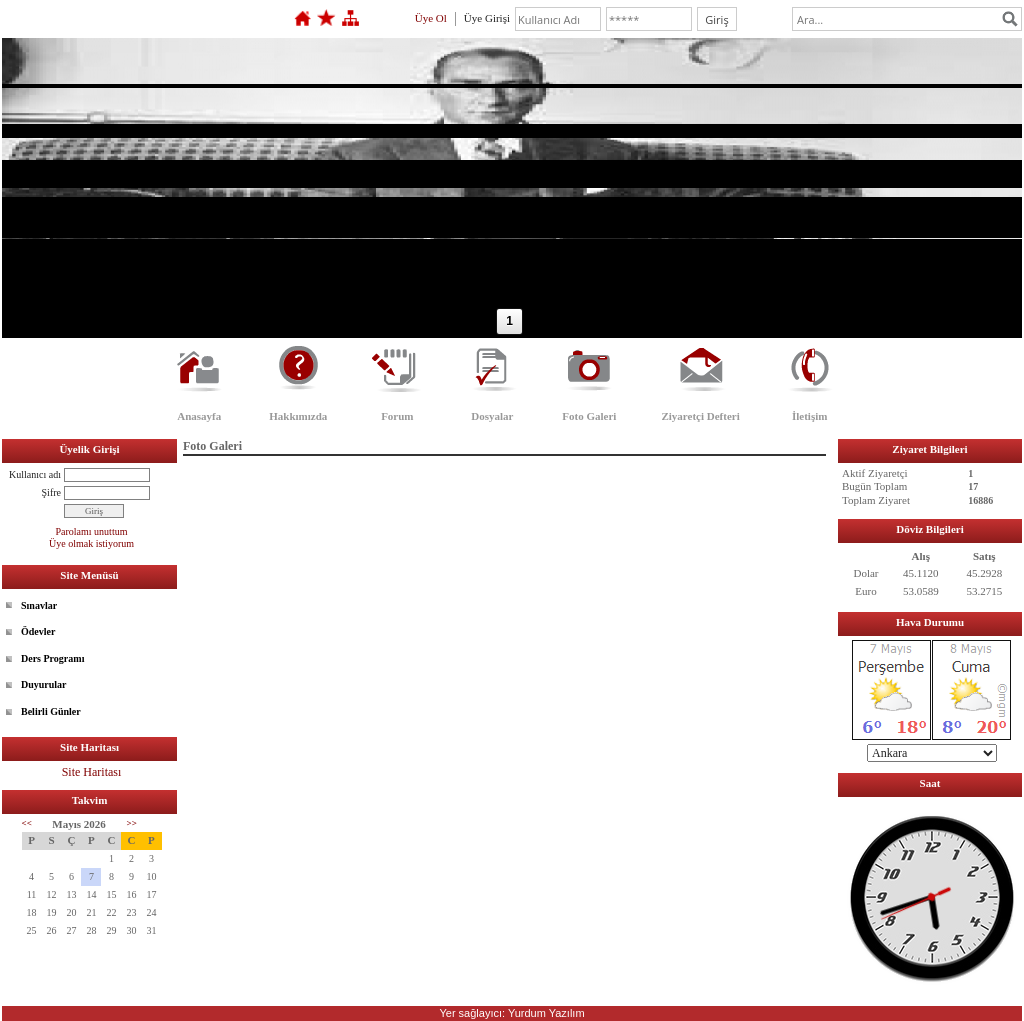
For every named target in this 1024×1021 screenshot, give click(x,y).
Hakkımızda (298, 416)
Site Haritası (92, 772)
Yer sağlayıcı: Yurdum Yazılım (511, 1013)
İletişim (809, 416)
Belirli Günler (51, 711)
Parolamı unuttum (92, 531)
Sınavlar (39, 605)
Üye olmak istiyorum (91, 543)
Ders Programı (52, 658)
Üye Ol (431, 18)
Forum (397, 416)
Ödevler (38, 631)
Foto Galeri (589, 416)
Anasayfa (199, 416)
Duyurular (44, 684)
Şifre (51, 492)
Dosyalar (492, 416)
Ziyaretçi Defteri (700, 416)
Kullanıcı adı (35, 474)
